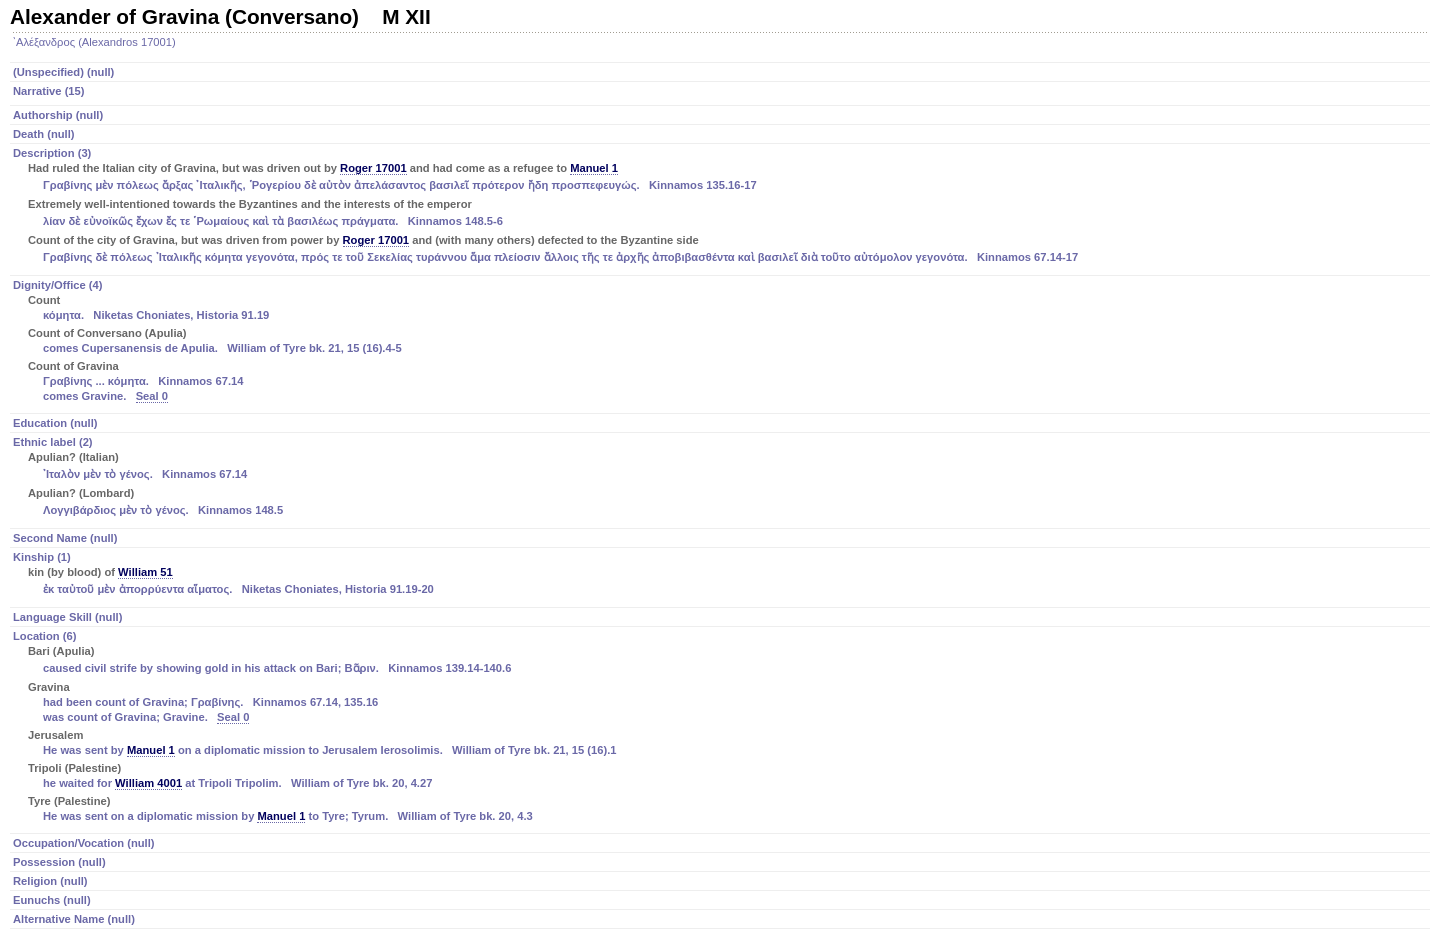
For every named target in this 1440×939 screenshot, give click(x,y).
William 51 (145, 572)
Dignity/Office (721, 342)
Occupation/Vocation (84, 843)
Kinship (721, 575)
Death (44, 134)
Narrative (49, 91)
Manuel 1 (594, 168)
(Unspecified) (63, 72)
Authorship (58, 115)
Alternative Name (74, 919)
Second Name (65, 538)
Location (721, 727)
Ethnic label (721, 478)
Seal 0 (152, 396)
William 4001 (148, 783)
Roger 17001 (373, 168)
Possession (59, 862)
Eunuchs (52, 900)
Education (55, 423)
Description (721, 207)
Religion (50, 881)
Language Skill (67, 617)
